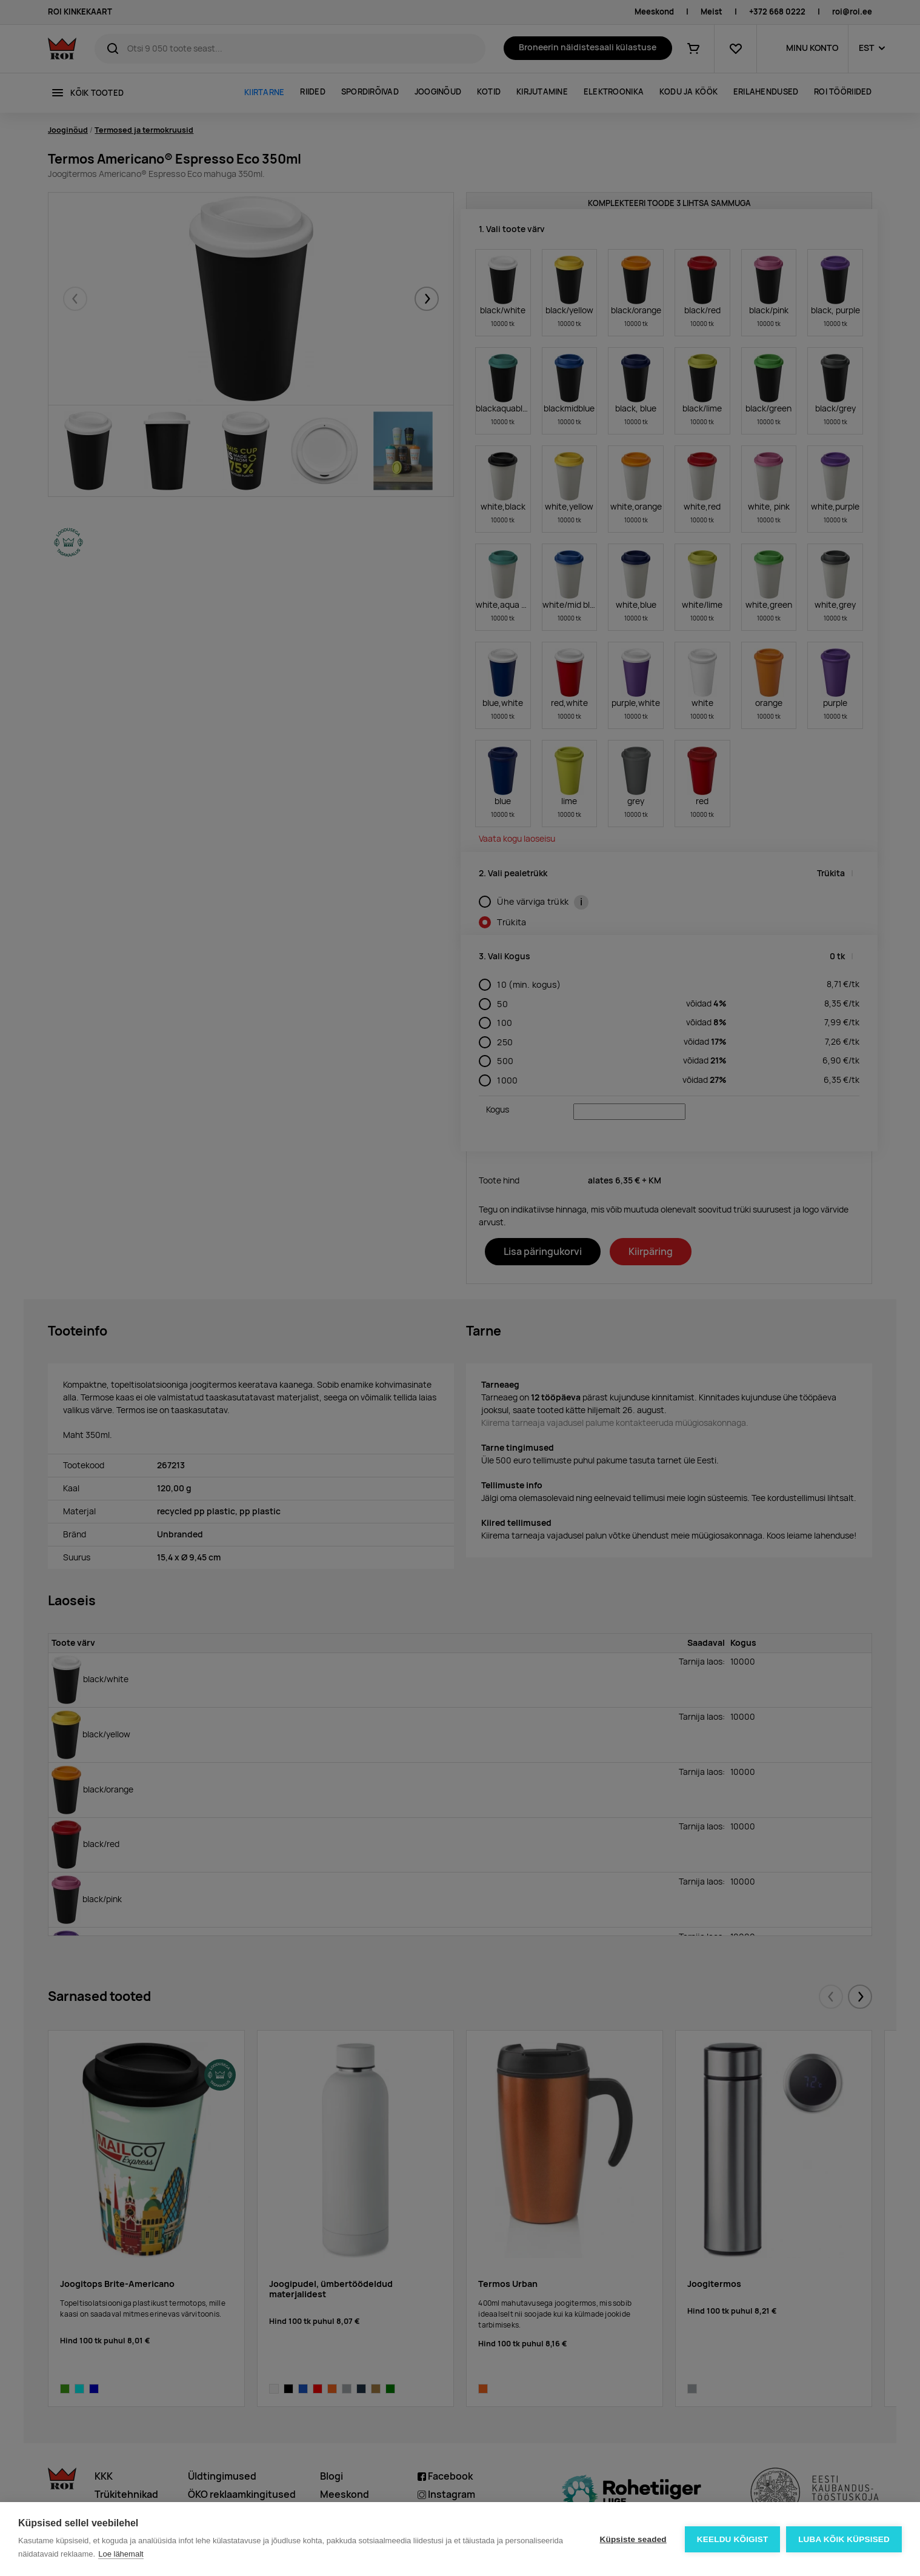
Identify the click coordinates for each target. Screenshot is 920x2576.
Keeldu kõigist (732, 2539)
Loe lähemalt (120, 2553)
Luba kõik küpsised (844, 2539)
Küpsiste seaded (632, 2539)
